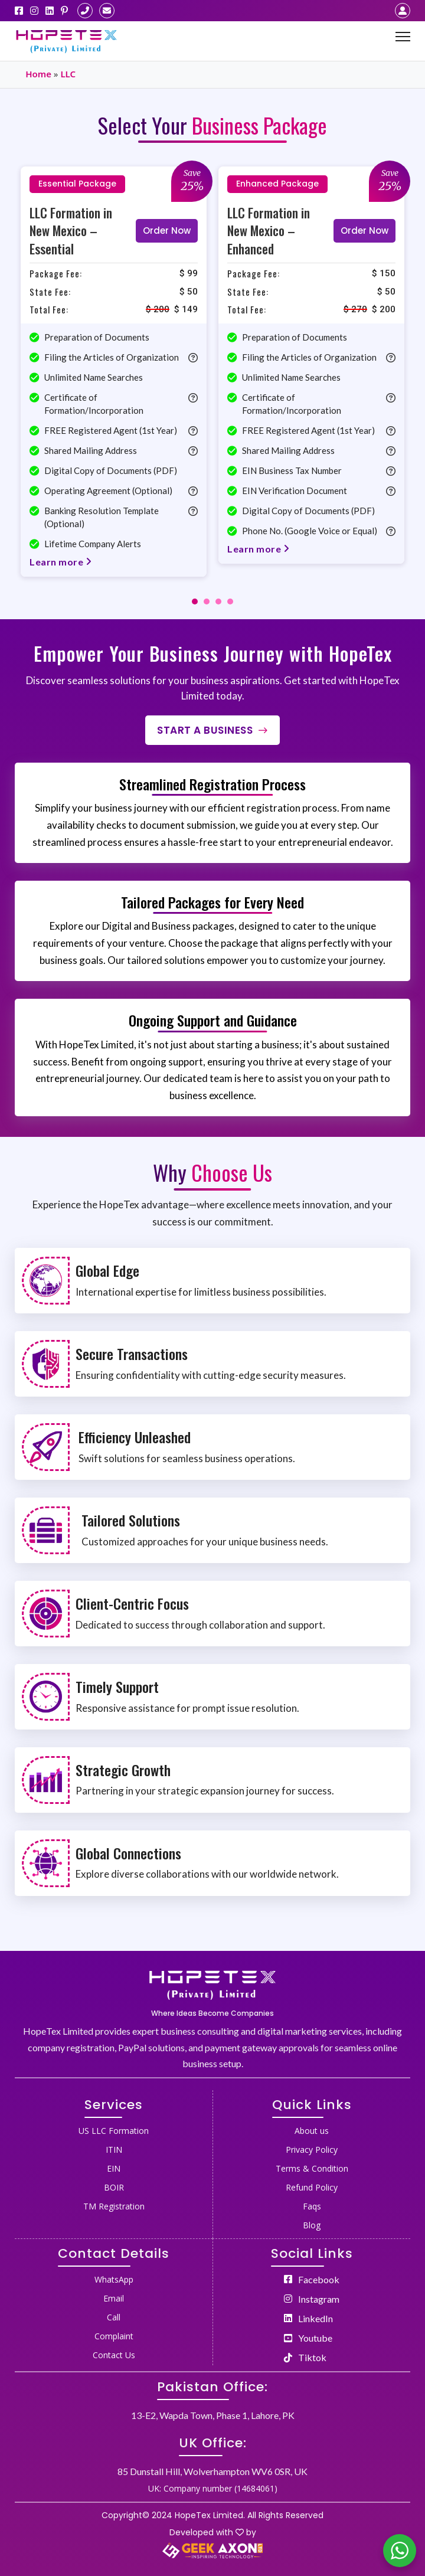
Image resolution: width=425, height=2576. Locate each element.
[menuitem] (114, 2128)
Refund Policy (312, 2187)
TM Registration (114, 2206)
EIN (113, 2168)
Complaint (113, 2336)
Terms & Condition (312, 2168)
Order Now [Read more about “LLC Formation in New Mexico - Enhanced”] (364, 230)
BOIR (114, 2187)
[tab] (195, 601)
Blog (312, 2225)
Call (113, 2317)
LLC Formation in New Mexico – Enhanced (268, 231)
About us (312, 2130)
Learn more (60, 561)
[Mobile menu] (402, 36)
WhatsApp (113, 2279)
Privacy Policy (312, 2149)
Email (113, 2298)
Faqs (312, 2206)
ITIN (114, 2149)
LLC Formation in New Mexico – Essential (71, 231)
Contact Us (114, 2355)
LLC (68, 74)
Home (38, 74)
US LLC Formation (114, 2130)
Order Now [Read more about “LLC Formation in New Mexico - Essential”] (167, 230)
